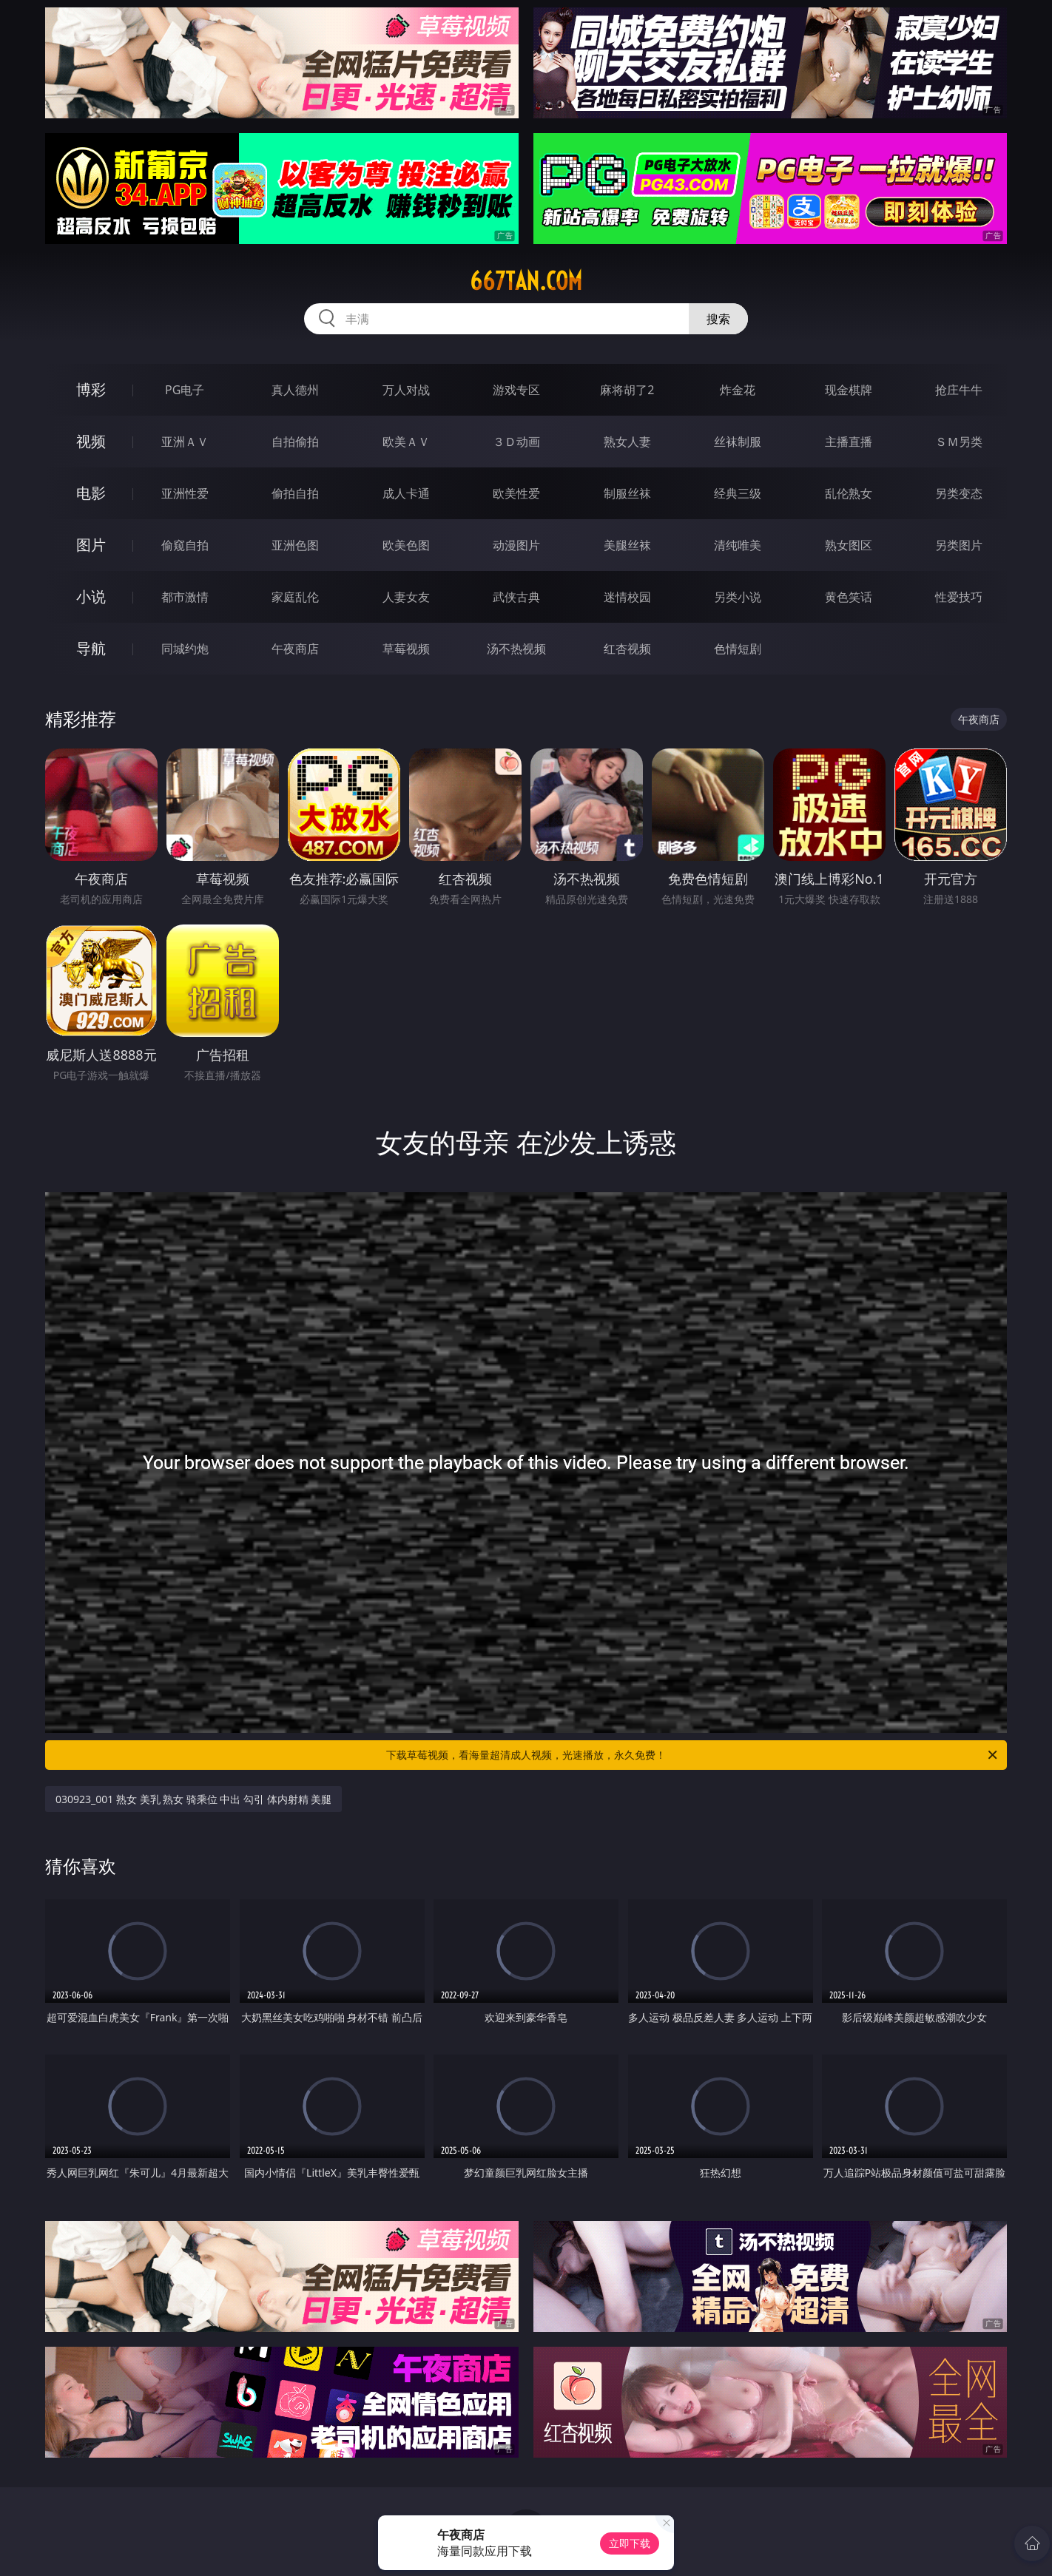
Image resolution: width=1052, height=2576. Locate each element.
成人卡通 (406, 493)
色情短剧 (737, 648)
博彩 (91, 389)
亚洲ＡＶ (185, 441)
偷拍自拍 (295, 493)
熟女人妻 (627, 441)
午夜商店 (295, 648)
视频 (91, 441)
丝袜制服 (737, 441)
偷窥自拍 (185, 545)
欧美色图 (406, 545)
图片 (91, 545)
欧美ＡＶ (406, 441)
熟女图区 (848, 545)
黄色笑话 (848, 597)
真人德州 (295, 390)
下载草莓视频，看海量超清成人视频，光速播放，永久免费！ (692, 1755)
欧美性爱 (516, 493)
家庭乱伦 (295, 597)
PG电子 (184, 390)
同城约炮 (185, 648)
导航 (91, 648)
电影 (91, 493)
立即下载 (629, 2543)
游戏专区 (516, 390)
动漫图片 (516, 545)
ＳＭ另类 (958, 441)
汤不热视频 (516, 648)
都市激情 (185, 597)
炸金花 (737, 390)
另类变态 (958, 493)
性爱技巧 (958, 597)
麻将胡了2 (627, 390)
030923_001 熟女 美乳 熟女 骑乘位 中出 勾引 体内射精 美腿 (193, 1799)
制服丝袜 (627, 493)
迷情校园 (627, 597)
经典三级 (737, 493)
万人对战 (406, 390)
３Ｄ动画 (516, 441)
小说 (91, 596)
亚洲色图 (295, 545)
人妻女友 (406, 597)
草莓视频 (406, 648)
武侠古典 (516, 597)
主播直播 (848, 441)
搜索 (718, 319)
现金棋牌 (848, 390)
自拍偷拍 (295, 441)
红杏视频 (627, 648)
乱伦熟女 (848, 493)
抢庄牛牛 (958, 390)
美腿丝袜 (627, 545)
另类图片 (958, 545)
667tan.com (526, 281)
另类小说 (737, 597)
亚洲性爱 (185, 493)
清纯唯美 (737, 545)
